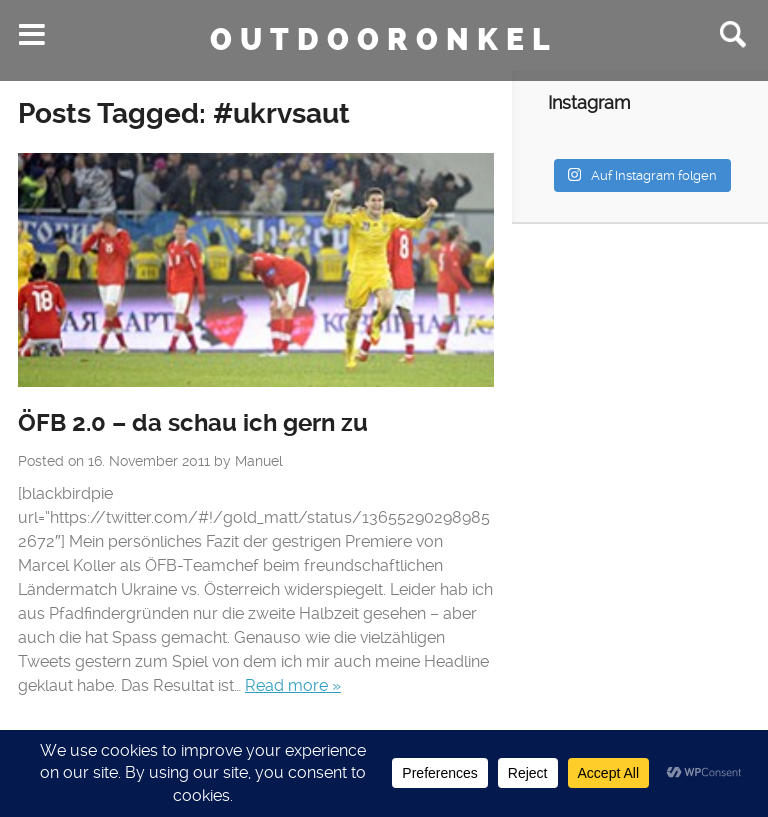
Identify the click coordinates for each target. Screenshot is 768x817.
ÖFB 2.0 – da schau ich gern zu (193, 423)
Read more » (293, 685)
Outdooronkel (384, 40)
